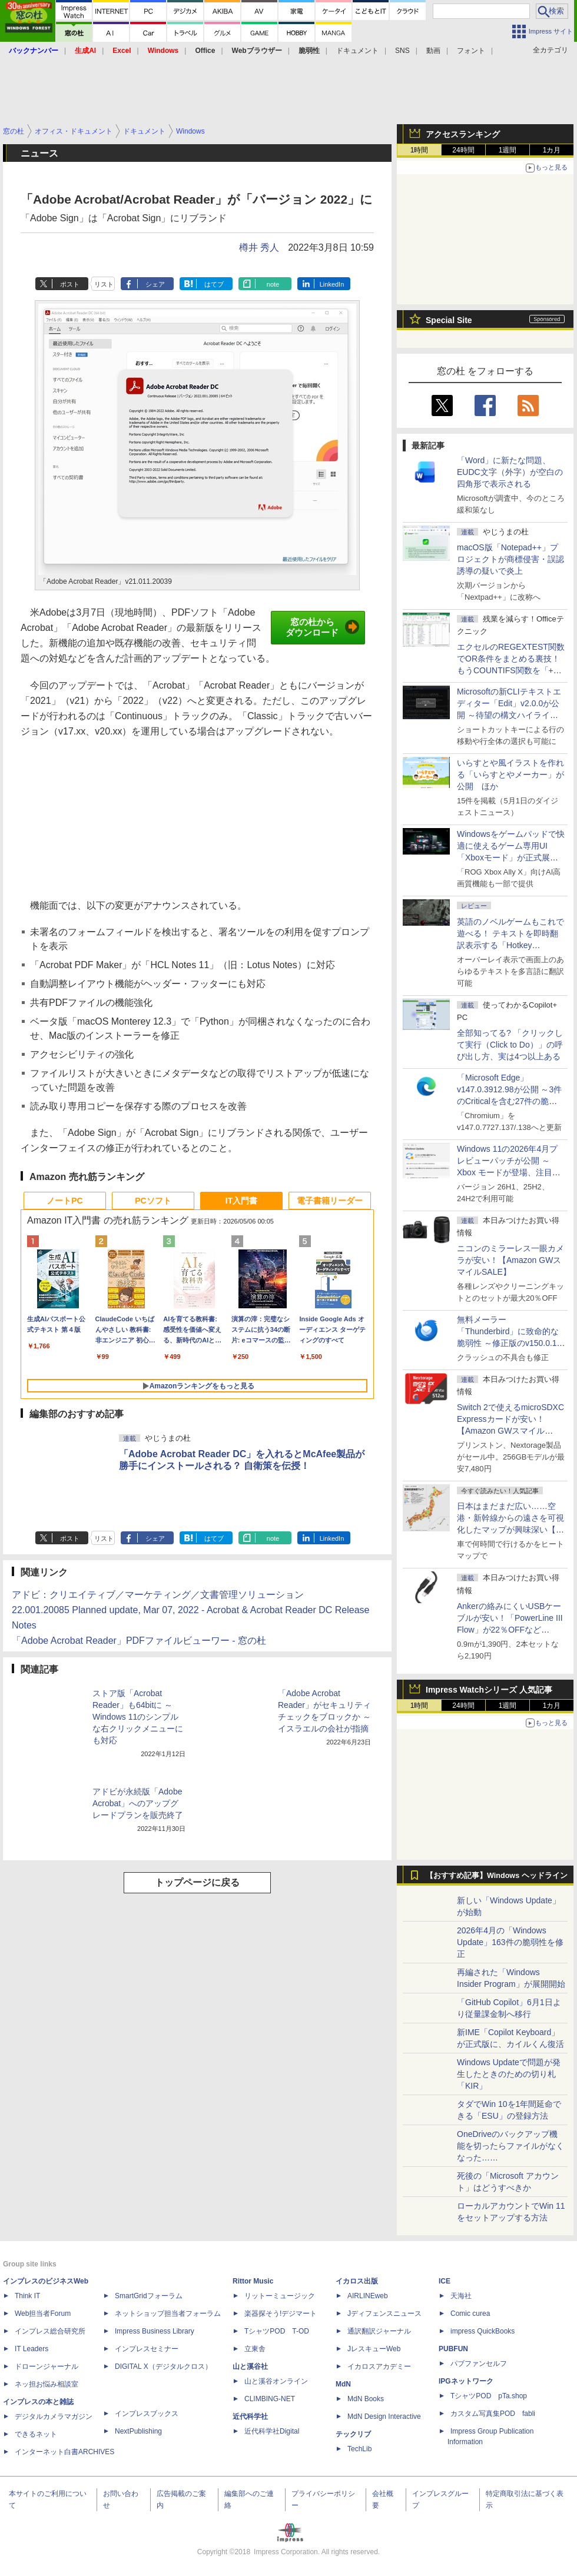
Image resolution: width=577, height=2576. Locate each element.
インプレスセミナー (146, 2349)
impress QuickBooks (482, 2331)
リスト (104, 284)
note (273, 284)
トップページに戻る (197, 1882)
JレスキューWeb (373, 2349)
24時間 (463, 150)
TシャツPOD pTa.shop (488, 2396)
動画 (433, 50)
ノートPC (64, 1200)
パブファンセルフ (478, 2363)
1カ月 (552, 150)
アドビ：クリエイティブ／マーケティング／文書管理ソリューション (158, 1595)
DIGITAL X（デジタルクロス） (163, 2366)
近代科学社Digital (271, 2431)
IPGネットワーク (466, 2381)
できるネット (36, 2434)
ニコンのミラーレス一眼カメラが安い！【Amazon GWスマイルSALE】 (510, 1260)
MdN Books (365, 2399)
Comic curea (470, 2313)
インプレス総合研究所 (50, 2331)
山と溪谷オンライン (276, 2381)
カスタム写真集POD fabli (492, 2413)
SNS (402, 50)
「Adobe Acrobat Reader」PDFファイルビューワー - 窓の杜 (139, 1641)
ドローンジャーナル (46, 2366)
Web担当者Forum (43, 2313)
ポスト (69, 284)
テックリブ (353, 2434)
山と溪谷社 (250, 2366)
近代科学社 (250, 2416)
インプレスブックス (146, 2413)
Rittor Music (253, 2281)
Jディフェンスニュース (384, 2313)
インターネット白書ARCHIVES (64, 2452)
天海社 (461, 2296)
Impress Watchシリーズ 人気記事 (489, 1689)
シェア (155, 284)
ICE (444, 2281)
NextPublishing (138, 2431)
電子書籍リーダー (330, 1200)
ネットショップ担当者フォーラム (168, 2313)
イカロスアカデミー (379, 2366)
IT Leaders (31, 2349)
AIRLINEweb (367, 2296)
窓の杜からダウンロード (322, 627)
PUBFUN (453, 2349)
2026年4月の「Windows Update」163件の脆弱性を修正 (510, 1942)
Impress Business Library (154, 2331)
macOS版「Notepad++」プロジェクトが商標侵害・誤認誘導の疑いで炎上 (510, 559)
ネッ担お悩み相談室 (46, 2384)
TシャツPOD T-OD (276, 2331)
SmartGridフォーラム (149, 2296)
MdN (343, 2384)
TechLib (359, 2449)
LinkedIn (332, 284)
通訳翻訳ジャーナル (379, 2331)
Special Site (449, 320)
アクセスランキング (463, 134)
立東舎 (255, 2349)
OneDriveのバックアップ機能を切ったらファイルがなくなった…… (510, 2145)
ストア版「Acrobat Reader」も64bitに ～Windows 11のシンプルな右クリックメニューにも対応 (137, 1716)
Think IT (27, 2296)
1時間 (419, 150)
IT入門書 (241, 1200)
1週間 (508, 150)
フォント (471, 50)
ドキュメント (357, 50)
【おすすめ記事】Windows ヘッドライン (497, 1876)
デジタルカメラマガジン (53, 2416)
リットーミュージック (279, 2296)
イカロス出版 (357, 2281)
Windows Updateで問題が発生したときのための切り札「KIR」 (509, 2074)
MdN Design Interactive (384, 2416)
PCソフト (153, 1200)
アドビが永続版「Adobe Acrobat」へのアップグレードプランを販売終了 (137, 1803)
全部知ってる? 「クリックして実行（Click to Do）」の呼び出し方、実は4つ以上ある (510, 1044)
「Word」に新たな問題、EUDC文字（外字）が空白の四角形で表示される (510, 472)
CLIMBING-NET (269, 2399)
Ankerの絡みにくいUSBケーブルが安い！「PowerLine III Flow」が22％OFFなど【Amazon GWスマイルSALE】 (510, 1629)
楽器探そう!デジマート (280, 2313)
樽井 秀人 (259, 247)
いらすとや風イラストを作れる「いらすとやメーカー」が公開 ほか (510, 774)
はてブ (214, 284)
